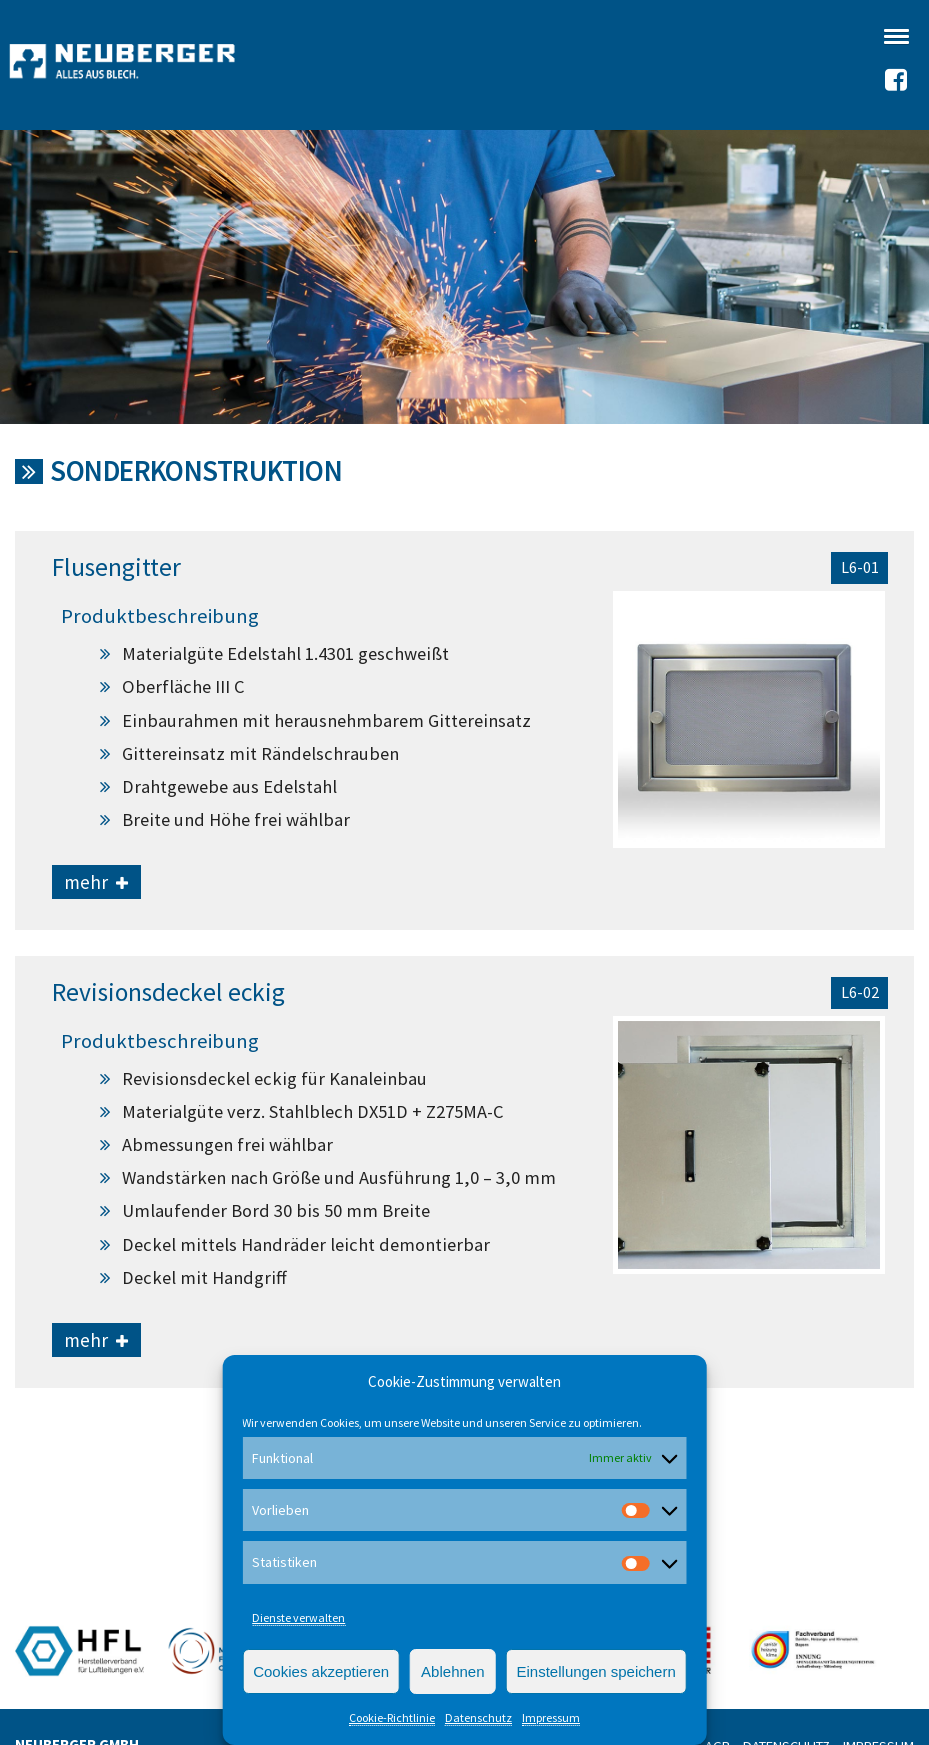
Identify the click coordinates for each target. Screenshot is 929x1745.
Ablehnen (452, 1671)
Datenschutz (478, 1717)
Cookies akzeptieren (321, 1671)
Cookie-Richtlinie (392, 1717)
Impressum (551, 1717)
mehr (96, 882)
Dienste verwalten (298, 1617)
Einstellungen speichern (596, 1671)
